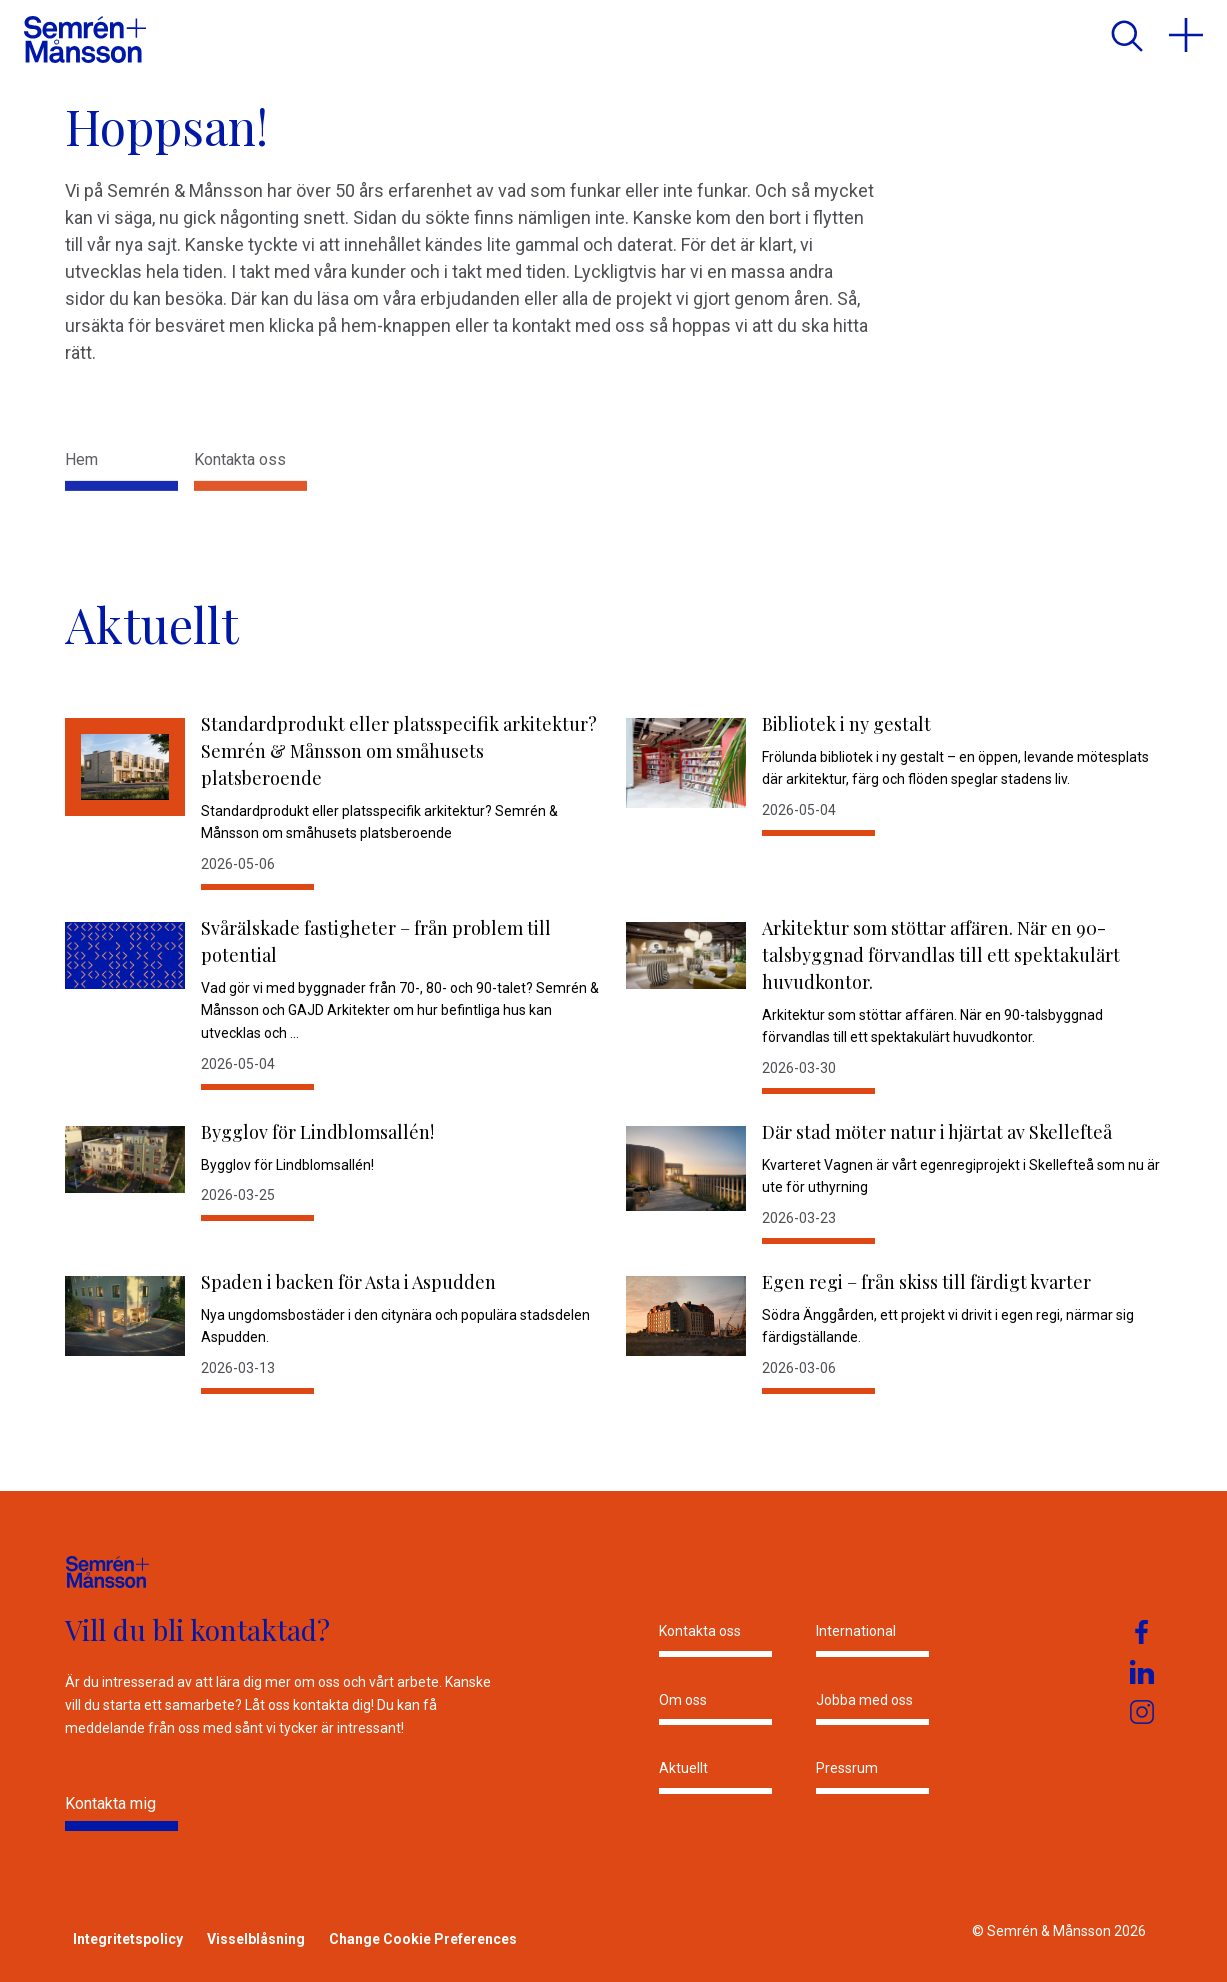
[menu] (1186, 35)
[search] (1126, 35)
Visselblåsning (256, 1939)
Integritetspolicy (128, 1939)
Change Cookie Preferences (423, 1939)
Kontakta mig (110, 1803)
